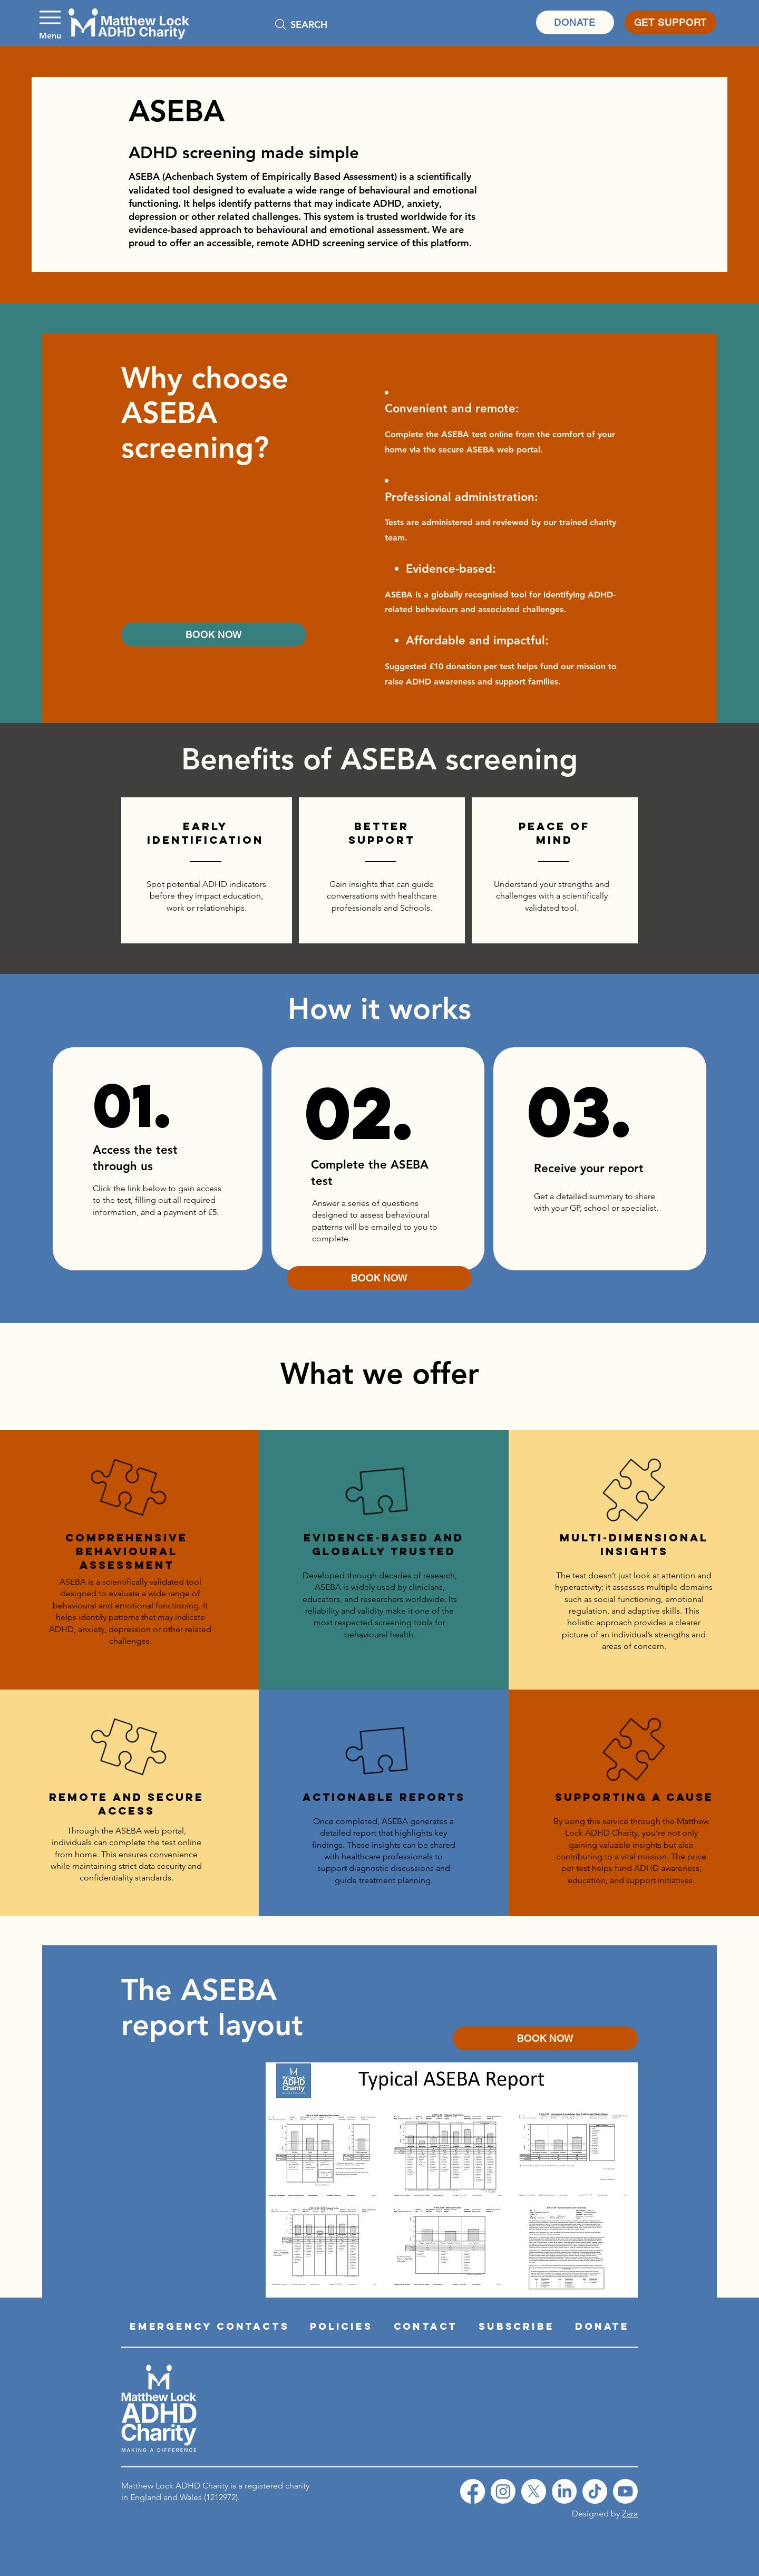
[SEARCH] (343, 24)
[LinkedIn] (564, 2491)
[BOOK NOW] (213, 635)
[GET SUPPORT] (670, 22)
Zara (630, 2514)
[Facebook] (472, 2491)
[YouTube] (625, 2491)
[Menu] (50, 22)
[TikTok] (594, 2491)
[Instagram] (503, 2491)
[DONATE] (575, 22)
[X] (533, 2491)
